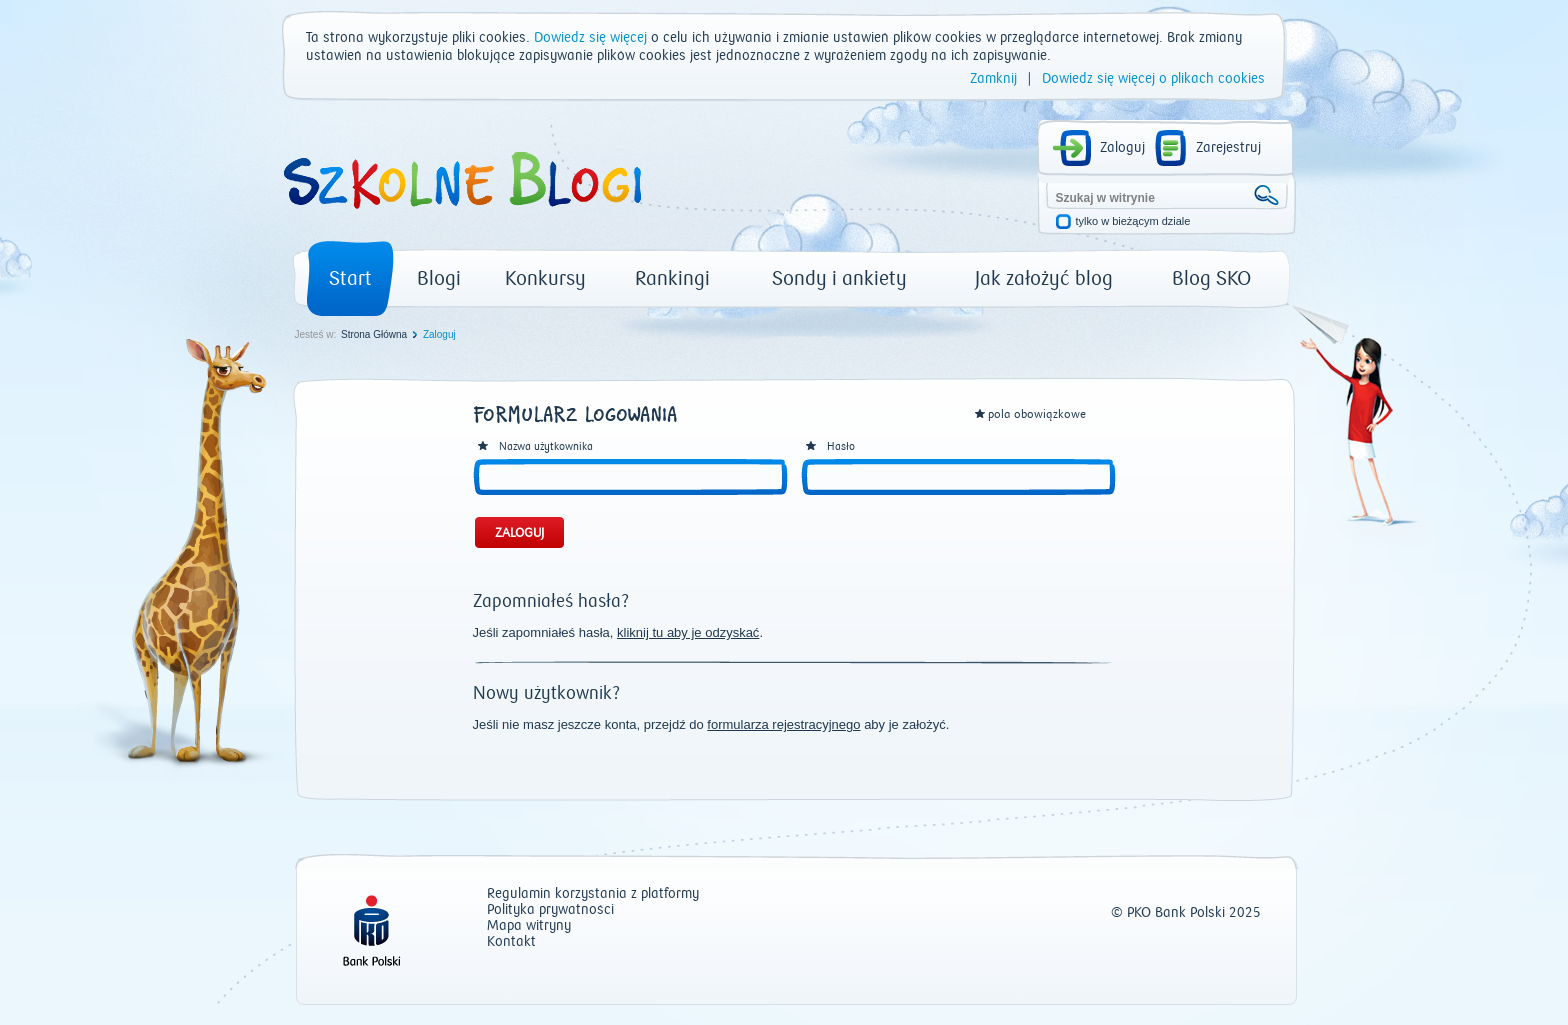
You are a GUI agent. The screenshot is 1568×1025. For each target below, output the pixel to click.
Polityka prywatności (550, 910)
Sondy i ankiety (839, 278)
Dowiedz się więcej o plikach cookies (1153, 79)
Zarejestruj (1228, 148)
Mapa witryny (529, 926)
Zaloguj (1122, 148)
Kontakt (511, 942)
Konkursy (545, 278)
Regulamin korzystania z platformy (593, 894)
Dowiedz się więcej (590, 38)
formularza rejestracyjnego (783, 724)
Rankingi (672, 278)
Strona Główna (374, 334)
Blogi (439, 278)
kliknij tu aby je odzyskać (688, 632)
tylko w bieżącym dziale (1133, 221)
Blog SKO (1211, 278)
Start (350, 278)
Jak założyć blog (1044, 278)
